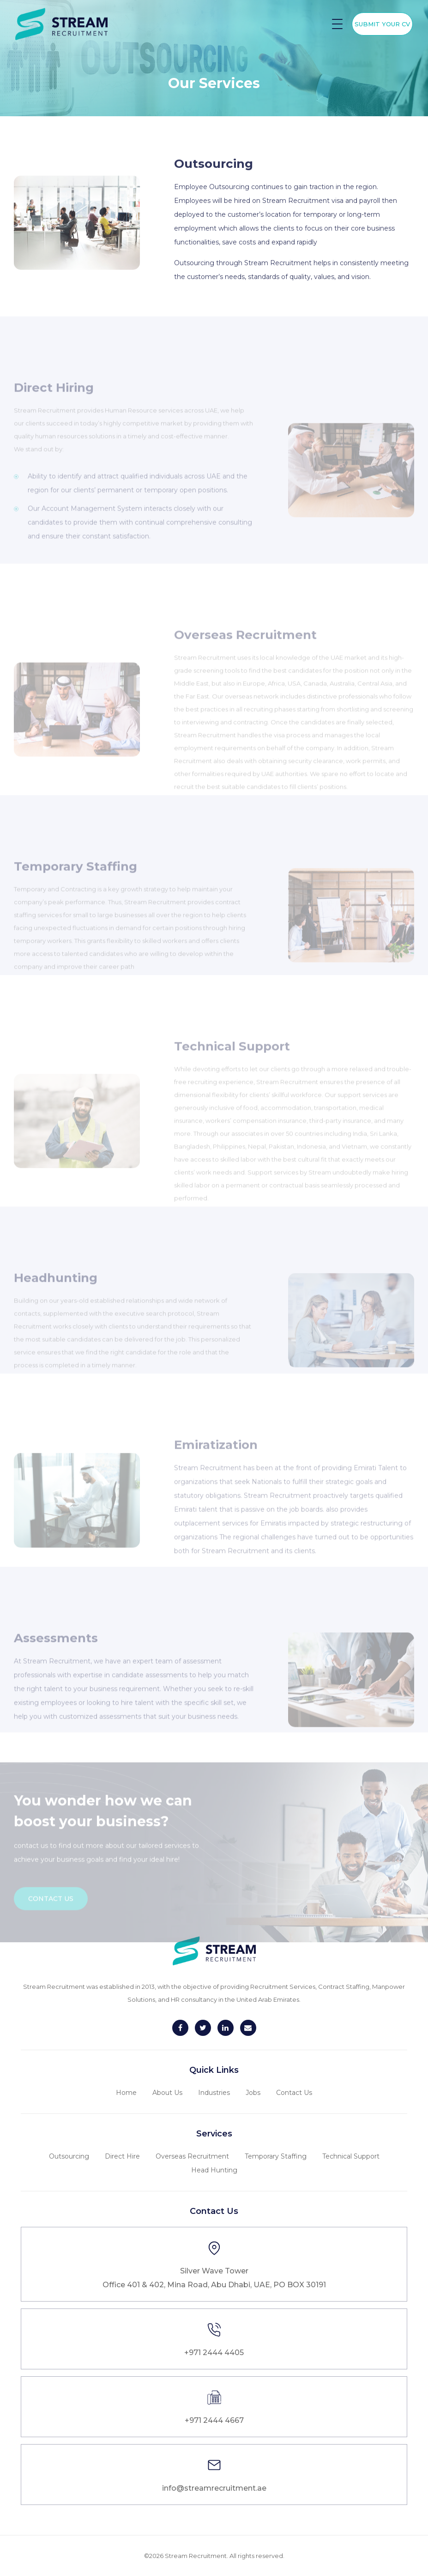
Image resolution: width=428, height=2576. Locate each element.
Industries (214, 2092)
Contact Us (294, 2092)
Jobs (253, 2092)
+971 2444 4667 (214, 2420)
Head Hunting (214, 2170)
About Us (167, 2092)
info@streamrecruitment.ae (214, 2488)
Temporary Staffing (276, 2156)
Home (126, 2092)
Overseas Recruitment (192, 2156)
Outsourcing (69, 2156)
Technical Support (351, 2156)
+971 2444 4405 (214, 2352)
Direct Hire (122, 2156)
